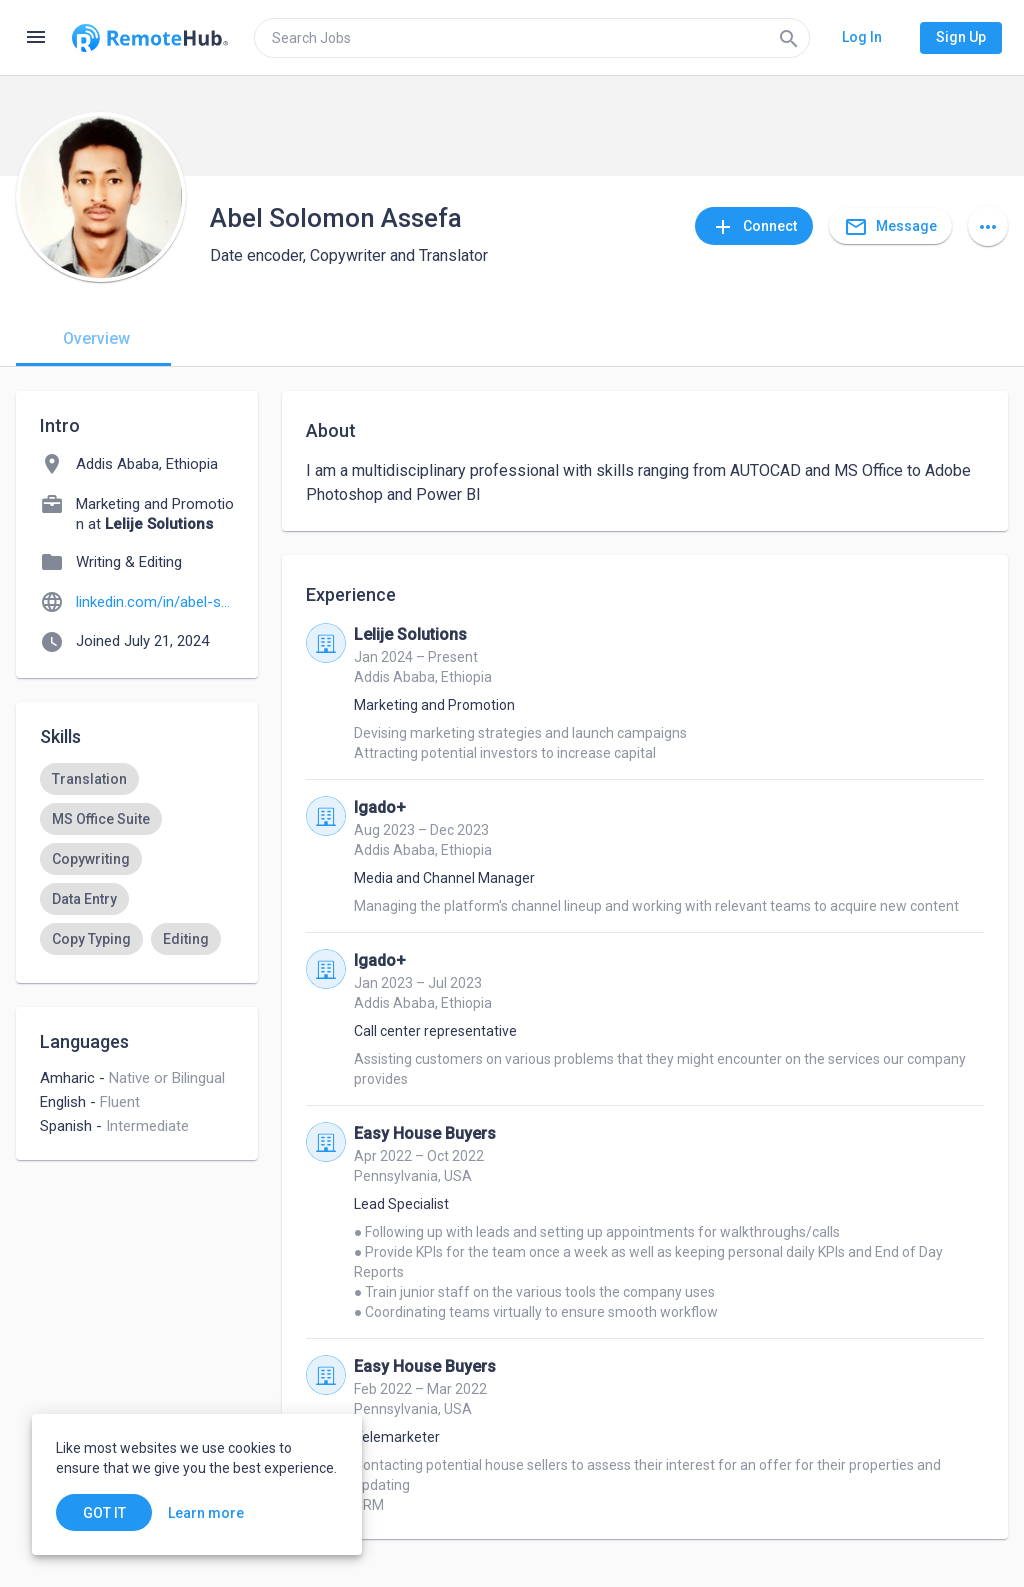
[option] (89, 779)
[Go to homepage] (150, 38)
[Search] (789, 38)
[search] (532, 38)
